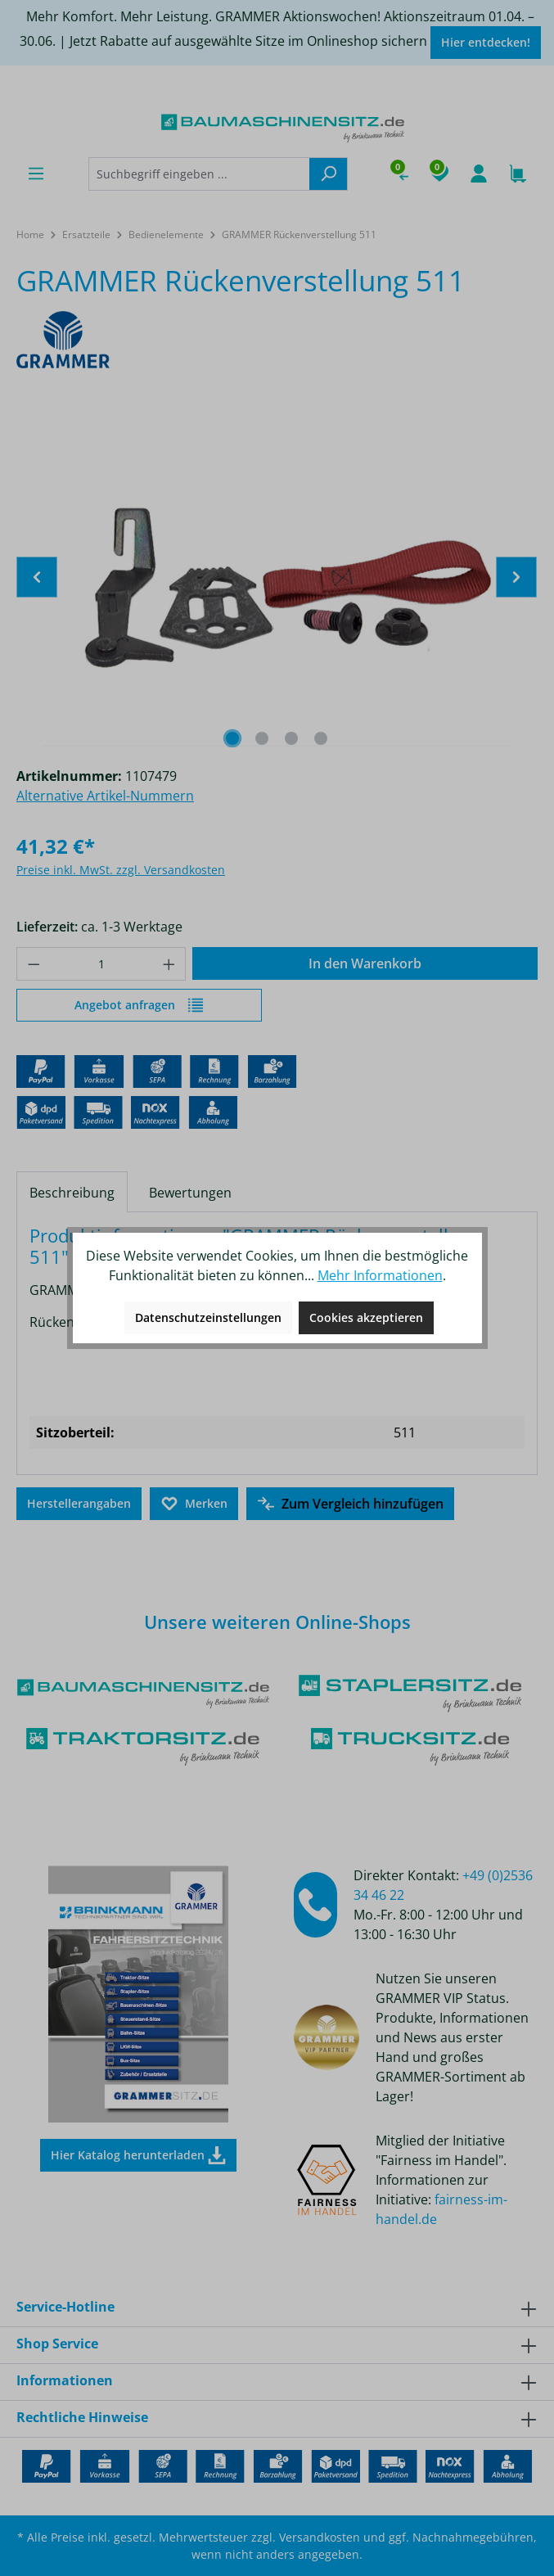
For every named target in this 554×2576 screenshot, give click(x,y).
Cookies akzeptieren (366, 1317)
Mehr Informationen (380, 1275)
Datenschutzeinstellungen (208, 1317)
